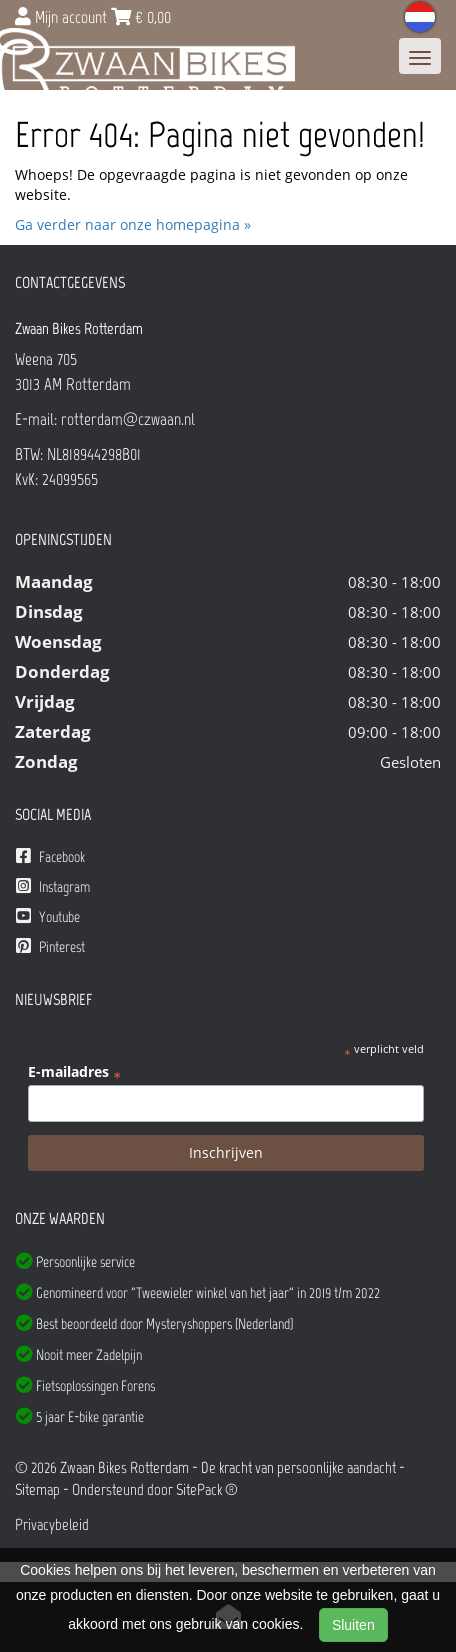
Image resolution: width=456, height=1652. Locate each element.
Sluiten (353, 1625)
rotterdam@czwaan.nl (128, 419)
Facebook (50, 856)
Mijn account (63, 17)
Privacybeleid (52, 1524)
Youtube (48, 916)
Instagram (53, 886)
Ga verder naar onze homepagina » (133, 224)
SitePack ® (207, 1489)
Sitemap (37, 1489)
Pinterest (50, 946)
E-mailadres (74, 1072)
